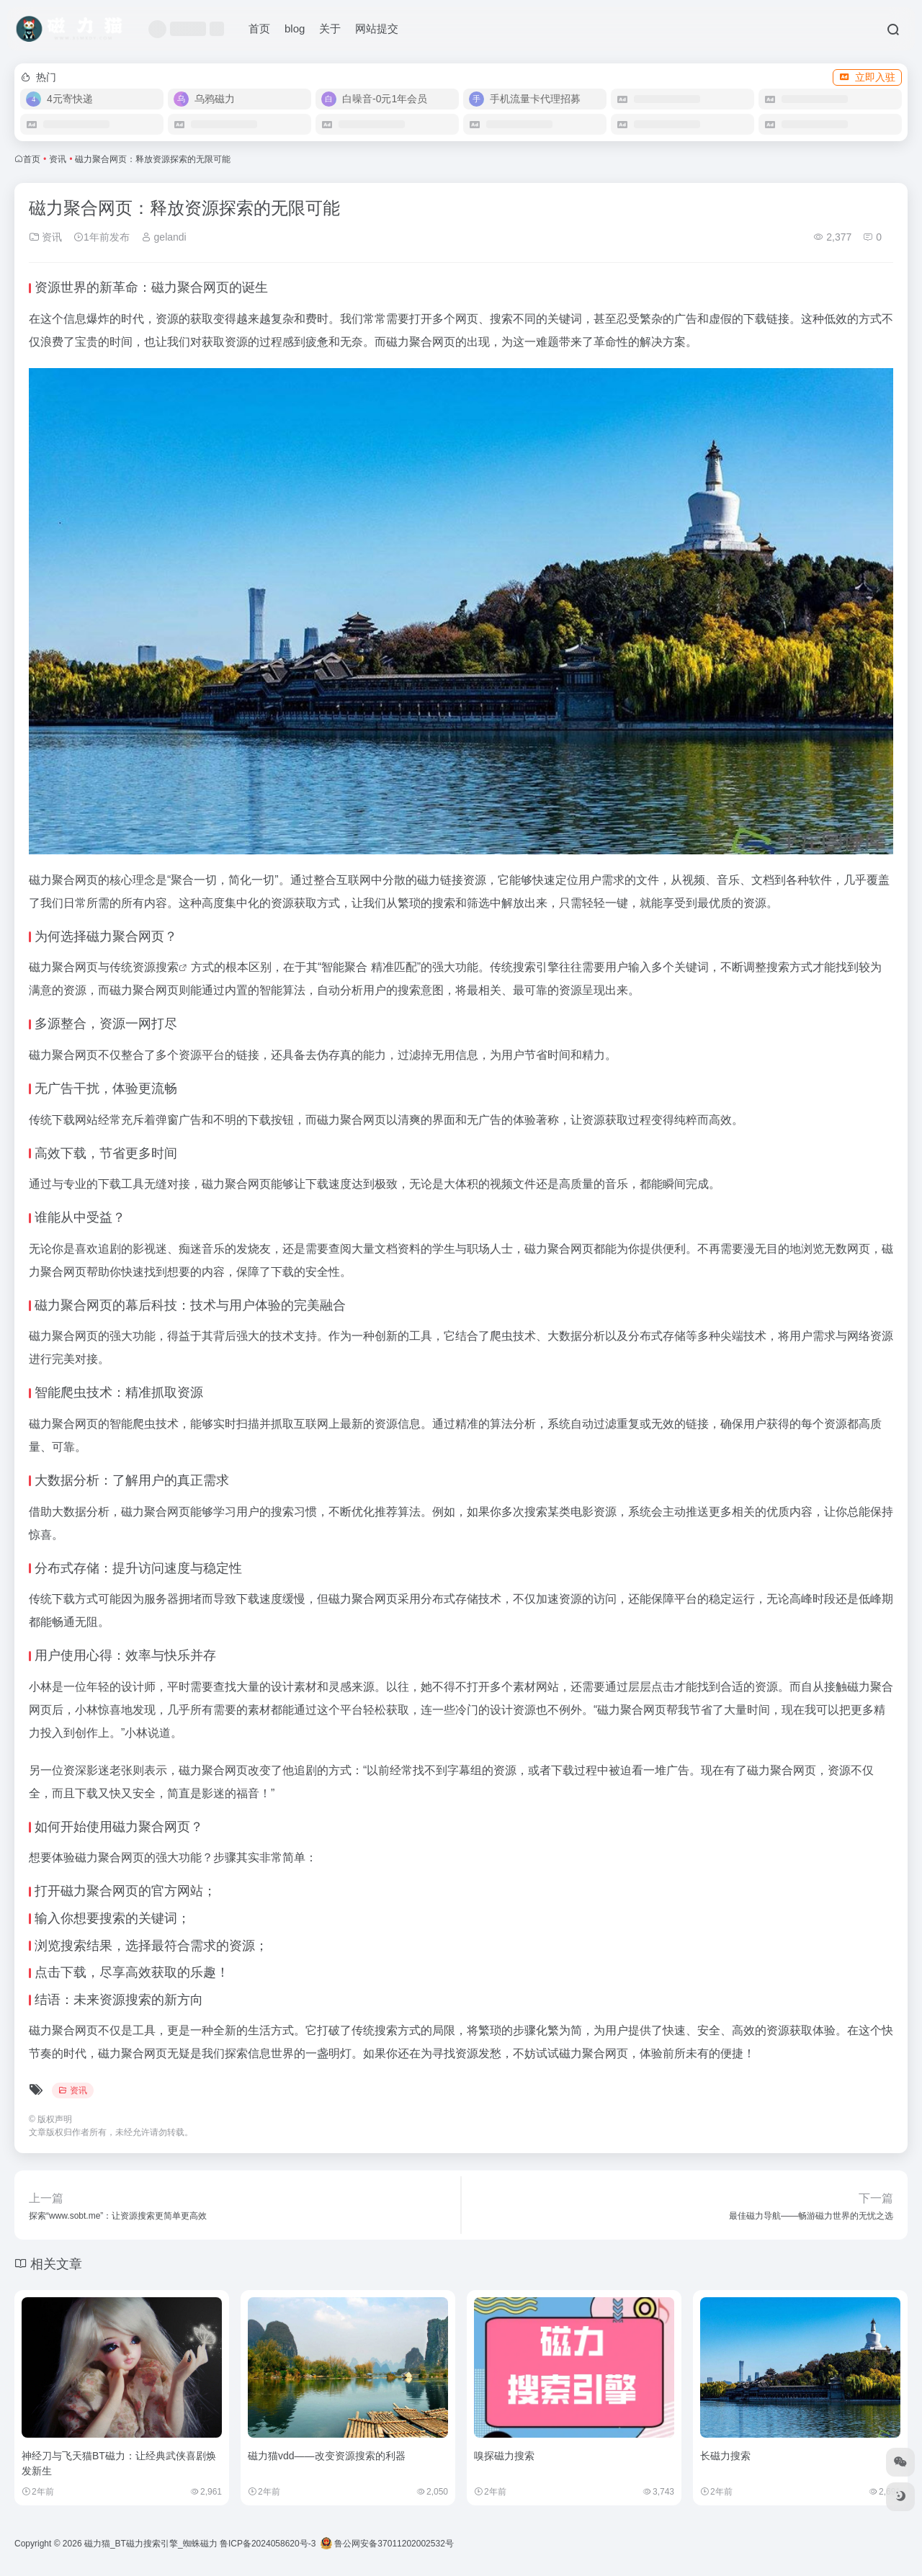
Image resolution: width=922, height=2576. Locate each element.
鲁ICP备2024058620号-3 (267, 2544)
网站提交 (376, 28)
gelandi (164, 237)
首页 (259, 28)
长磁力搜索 (725, 2455)
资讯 (57, 159)
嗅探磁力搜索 (504, 2455)
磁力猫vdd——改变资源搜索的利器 (327, 2455)
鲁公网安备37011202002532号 (387, 2544)
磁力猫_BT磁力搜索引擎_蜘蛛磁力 (151, 2544)
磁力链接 (440, 880)
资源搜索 (156, 967)
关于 (330, 28)
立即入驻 (867, 77)
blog (295, 28)
